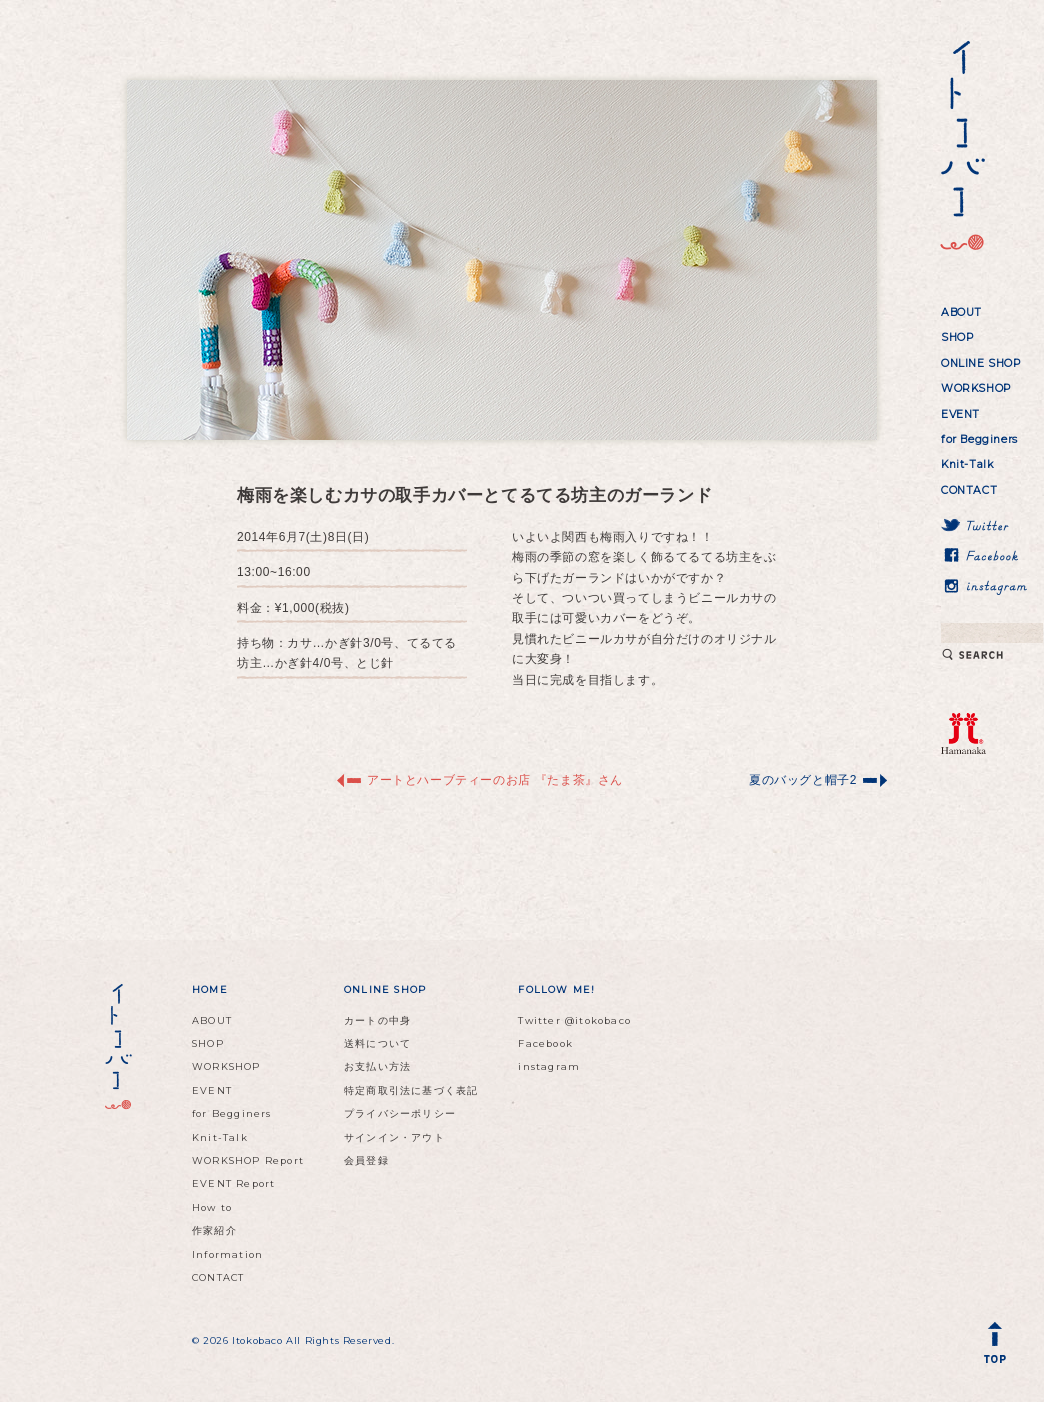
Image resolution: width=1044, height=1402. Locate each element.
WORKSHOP (976, 388)
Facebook (545, 1043)
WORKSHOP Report (248, 1160)
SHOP (957, 337)
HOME (210, 989)
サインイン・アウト (394, 1137)
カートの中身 (377, 1020)
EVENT (960, 414)
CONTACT (969, 490)
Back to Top (999, 1347)
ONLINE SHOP (981, 363)
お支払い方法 (377, 1066)
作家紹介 (214, 1230)
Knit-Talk (967, 464)
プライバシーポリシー (400, 1113)
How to (212, 1207)
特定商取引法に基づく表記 (411, 1090)
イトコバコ (959, 146)
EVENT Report (233, 1183)
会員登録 (366, 1160)
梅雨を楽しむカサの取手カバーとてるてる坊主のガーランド (474, 495)
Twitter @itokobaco (574, 1020)
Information (227, 1254)
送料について (377, 1043)
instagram (549, 1066)
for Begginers (979, 439)
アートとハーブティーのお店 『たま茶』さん (495, 780)
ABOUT (961, 312)
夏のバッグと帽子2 (803, 780)
